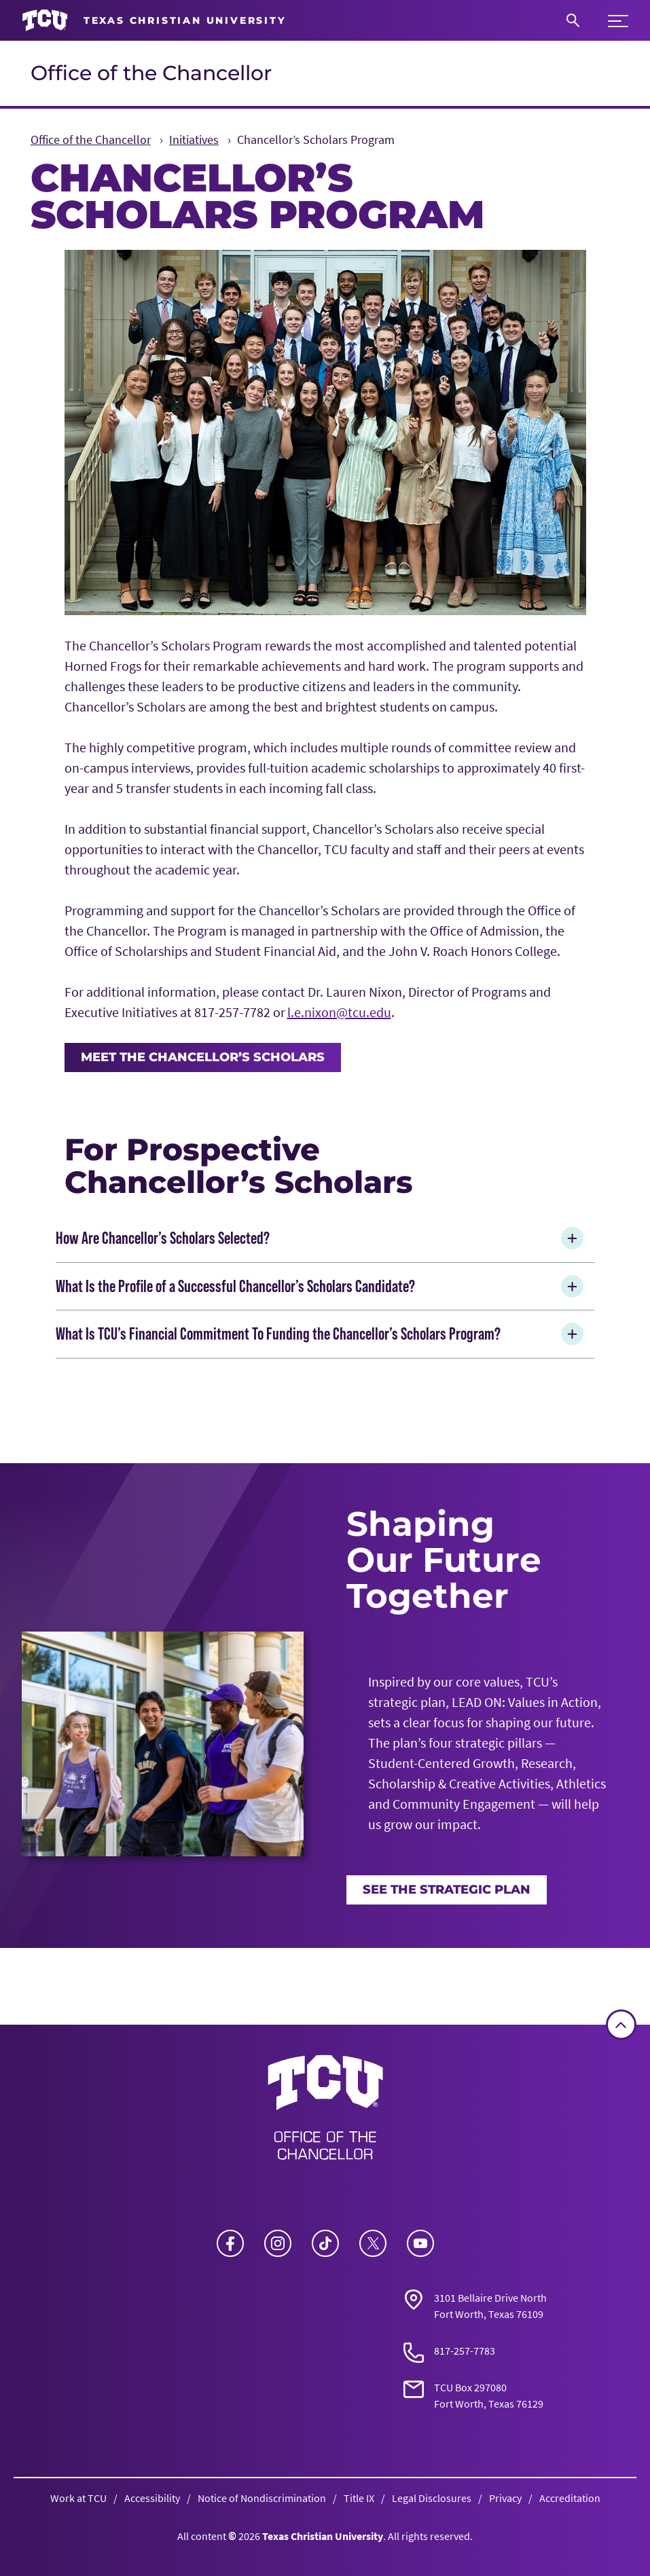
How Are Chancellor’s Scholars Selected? (322, 1238)
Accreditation (569, 2498)
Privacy (505, 2498)
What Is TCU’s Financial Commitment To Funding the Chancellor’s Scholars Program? (322, 1334)
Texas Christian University (322, 2536)
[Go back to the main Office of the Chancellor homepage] (325, 2111)
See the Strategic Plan (446, 1888)
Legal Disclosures (431, 2498)
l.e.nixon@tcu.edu (339, 1012)
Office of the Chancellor (151, 73)
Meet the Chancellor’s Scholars (203, 1057)
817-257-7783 (464, 2350)
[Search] (573, 20)
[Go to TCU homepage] (154, 21)
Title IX (359, 2498)
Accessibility (152, 2498)
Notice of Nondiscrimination (262, 2498)
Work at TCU (78, 2498)
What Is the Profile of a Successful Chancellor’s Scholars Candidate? (322, 1286)
